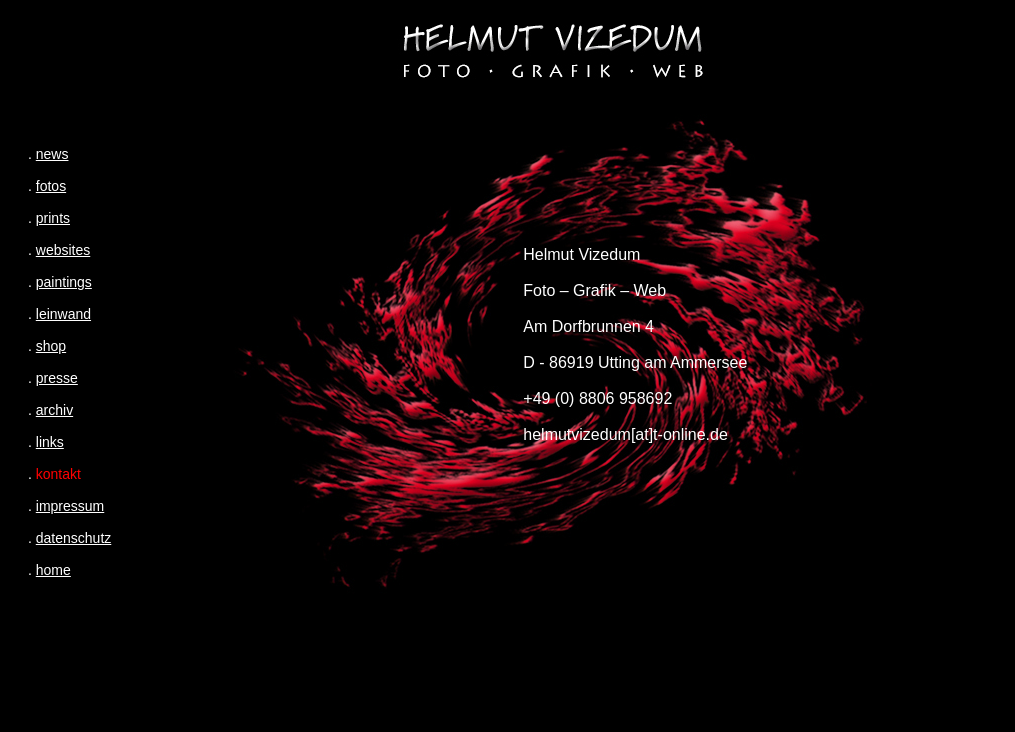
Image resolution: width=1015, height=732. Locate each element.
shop (51, 346)
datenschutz (74, 538)
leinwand (63, 314)
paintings (64, 282)
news (52, 154)
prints (53, 218)
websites (63, 250)
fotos (51, 186)
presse (57, 378)
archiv (54, 410)
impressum (70, 506)
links (50, 442)
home (53, 570)
